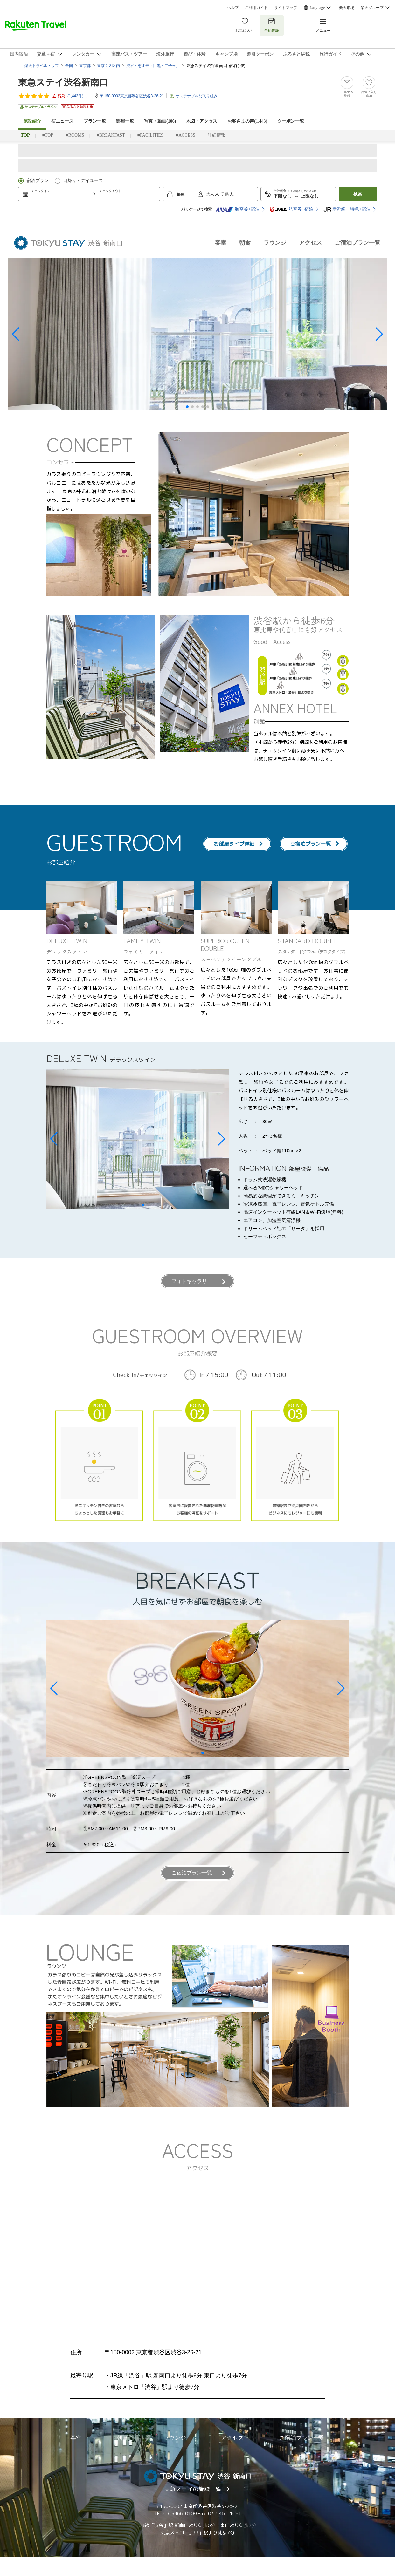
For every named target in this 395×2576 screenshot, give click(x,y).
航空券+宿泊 (238, 209)
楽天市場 (346, 7)
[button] (15, 334)
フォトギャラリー (191, 1281)
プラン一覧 (95, 121)
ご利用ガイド (256, 7)
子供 (225, 194)
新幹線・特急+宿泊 (347, 209)
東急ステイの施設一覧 (192, 2489)
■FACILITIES (150, 135)
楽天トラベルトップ (41, 66)
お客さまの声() (247, 121)
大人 (210, 194)
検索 (357, 194)
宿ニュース (62, 121)
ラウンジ (274, 243)
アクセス (310, 243)
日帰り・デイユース (83, 180)
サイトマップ (285, 7)
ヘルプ (233, 7)
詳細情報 (216, 135)
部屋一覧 (125, 121)
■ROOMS (75, 135)
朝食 (245, 243)
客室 (220, 243)
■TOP (47, 135)
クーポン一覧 (290, 121)
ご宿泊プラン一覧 (357, 243)
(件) (77, 96)
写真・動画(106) (160, 121)
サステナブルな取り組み (197, 96)
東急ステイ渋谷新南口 (63, 82)
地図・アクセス (201, 121)
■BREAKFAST (110, 135)
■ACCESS (185, 135)
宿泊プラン (37, 180)
